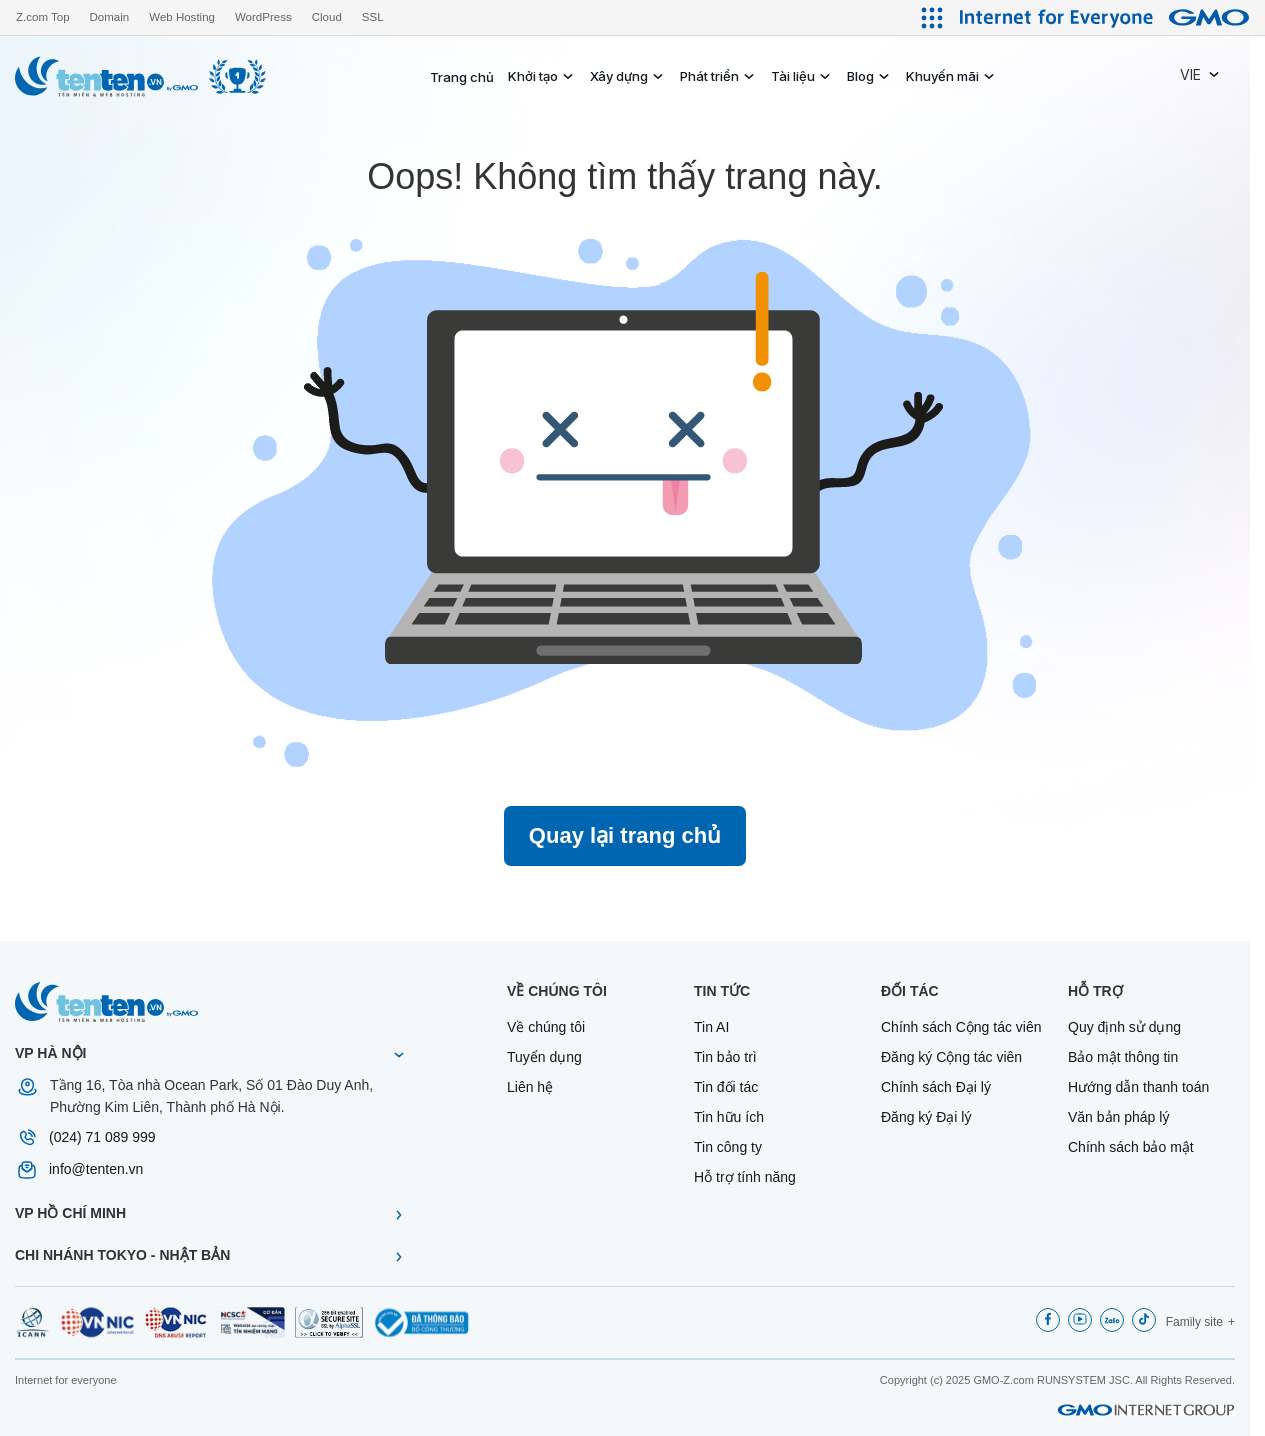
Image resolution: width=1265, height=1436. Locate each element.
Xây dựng (619, 76)
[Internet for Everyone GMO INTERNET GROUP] (1107, 17)
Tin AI (711, 1027)
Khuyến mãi (942, 76)
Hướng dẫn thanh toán (1138, 1087)
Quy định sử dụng (1124, 1027)
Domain (110, 17)
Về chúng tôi (546, 1027)
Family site (1194, 1322)
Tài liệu (793, 76)
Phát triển (709, 76)
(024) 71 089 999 (102, 1137)
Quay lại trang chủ (625, 835)
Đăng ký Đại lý (926, 1117)
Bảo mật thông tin (1123, 1057)
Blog (860, 76)
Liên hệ (530, 1087)
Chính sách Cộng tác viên (961, 1027)
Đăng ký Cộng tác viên (951, 1057)
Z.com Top (43, 17)
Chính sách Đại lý (936, 1087)
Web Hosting (182, 17)
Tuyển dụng (544, 1057)
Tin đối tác (726, 1087)
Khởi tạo (533, 76)
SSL (373, 17)
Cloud (327, 17)
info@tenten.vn (96, 1169)
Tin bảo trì (725, 1057)
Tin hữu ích (729, 1117)
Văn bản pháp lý (1118, 1117)
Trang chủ (462, 77)
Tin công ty (728, 1147)
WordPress (263, 17)
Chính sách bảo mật (1131, 1147)
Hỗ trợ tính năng (745, 1177)
